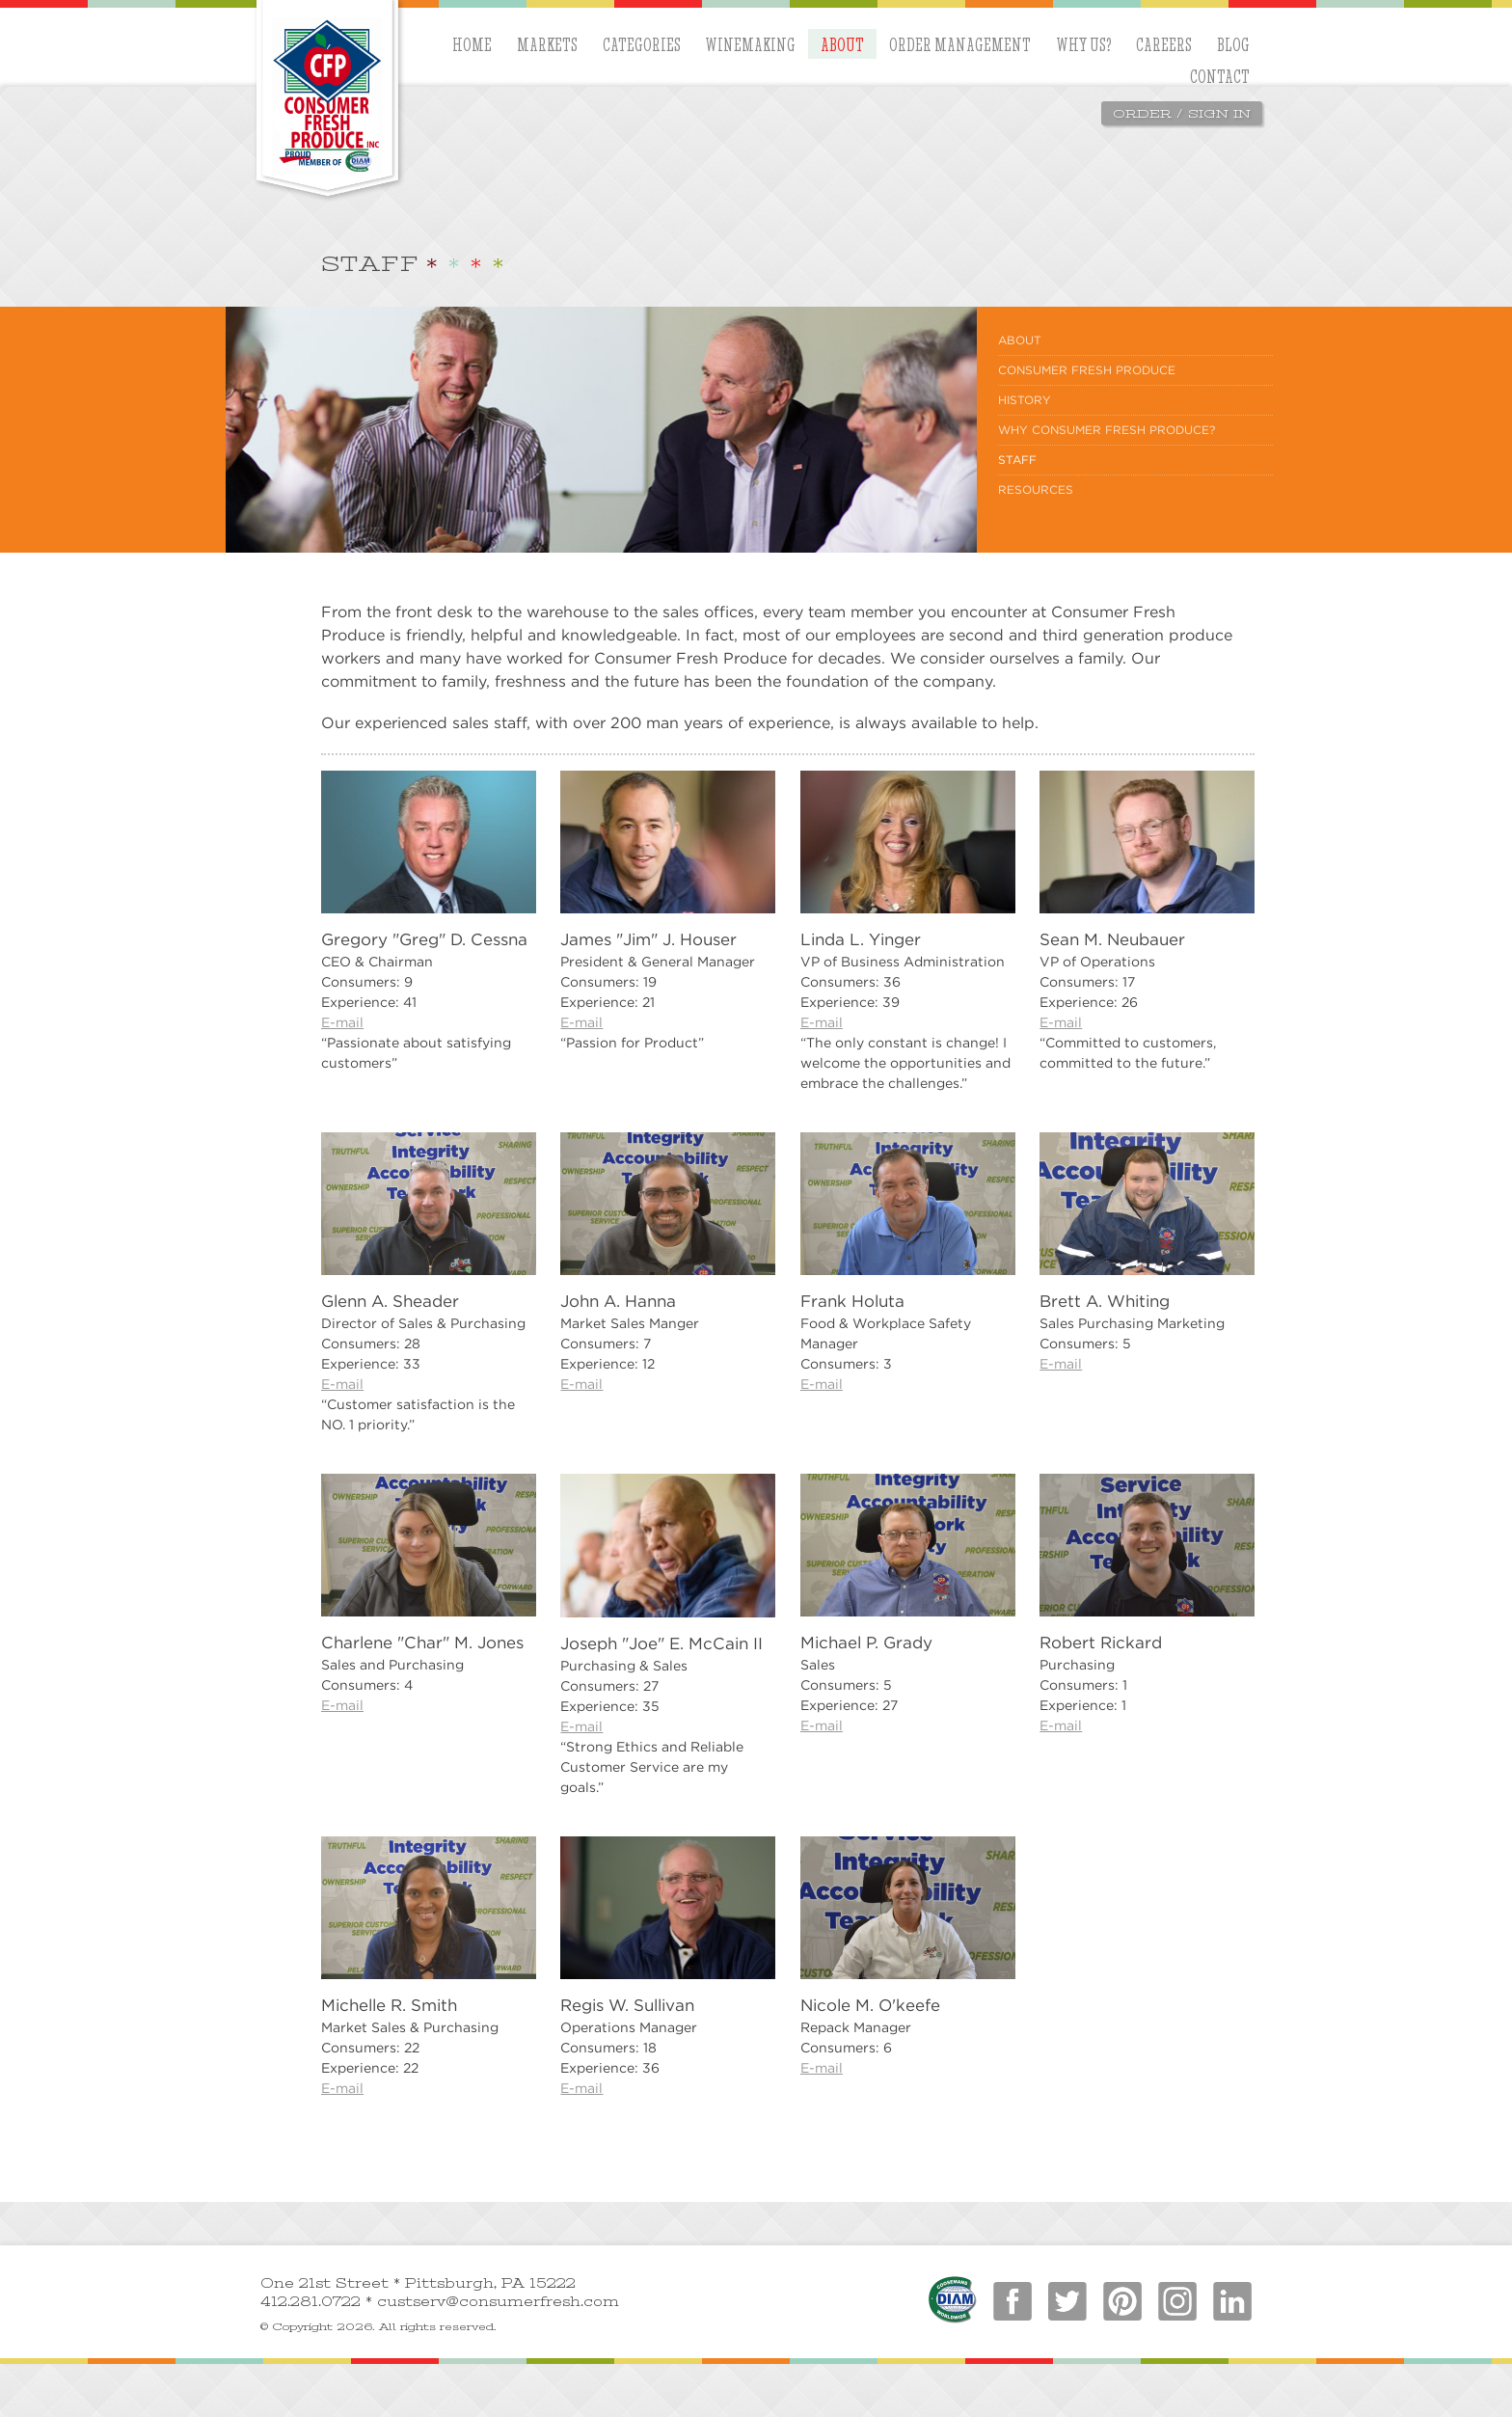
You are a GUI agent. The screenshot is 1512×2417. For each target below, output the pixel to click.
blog (1233, 44)
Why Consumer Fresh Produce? (1106, 429)
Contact (1220, 76)
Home (472, 44)
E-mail (342, 1022)
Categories (642, 44)
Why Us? (1084, 44)
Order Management (960, 44)
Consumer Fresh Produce (1086, 370)
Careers (1164, 44)
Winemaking (750, 44)
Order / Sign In (1182, 113)
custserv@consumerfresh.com (498, 2302)
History (1024, 400)
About (842, 44)
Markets (547, 44)
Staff (1017, 459)
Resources (1035, 489)
